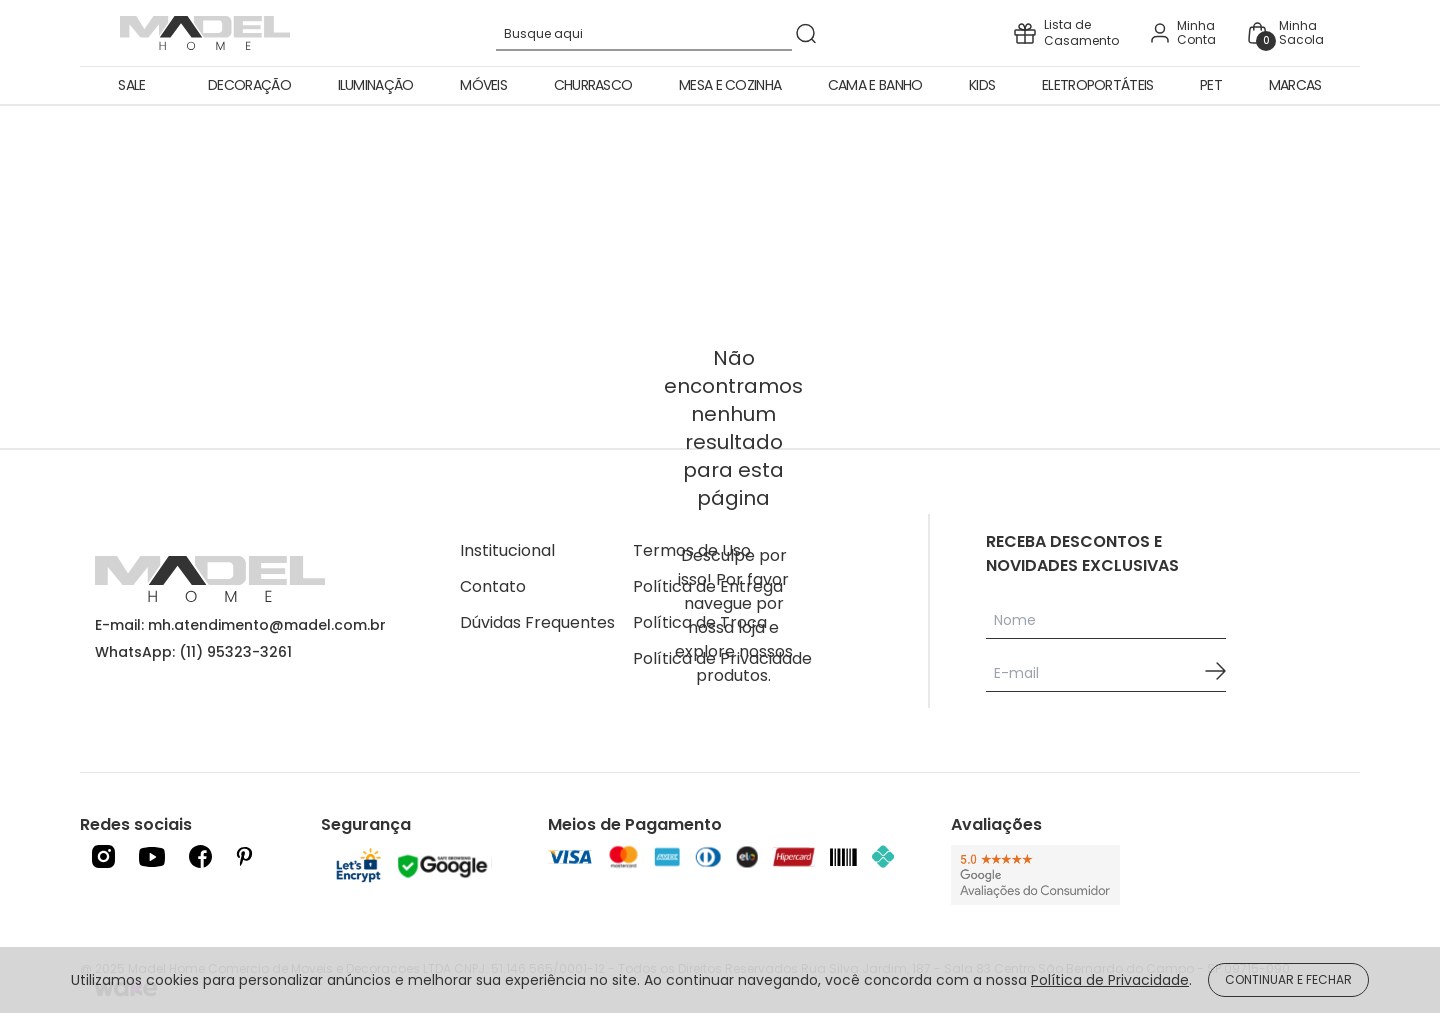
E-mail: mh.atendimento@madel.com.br (240, 625)
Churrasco (593, 85)
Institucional (507, 550)
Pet (1211, 85)
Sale (131, 85)
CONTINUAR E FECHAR (1288, 979)
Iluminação (376, 85)
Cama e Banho (875, 85)
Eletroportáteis (1098, 85)
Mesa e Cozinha (730, 85)
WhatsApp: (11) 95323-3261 (193, 652)
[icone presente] (1066, 33)
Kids (982, 85)
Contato (493, 586)
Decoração (249, 85)
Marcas (1295, 85)
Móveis (483, 85)
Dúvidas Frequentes (537, 622)
